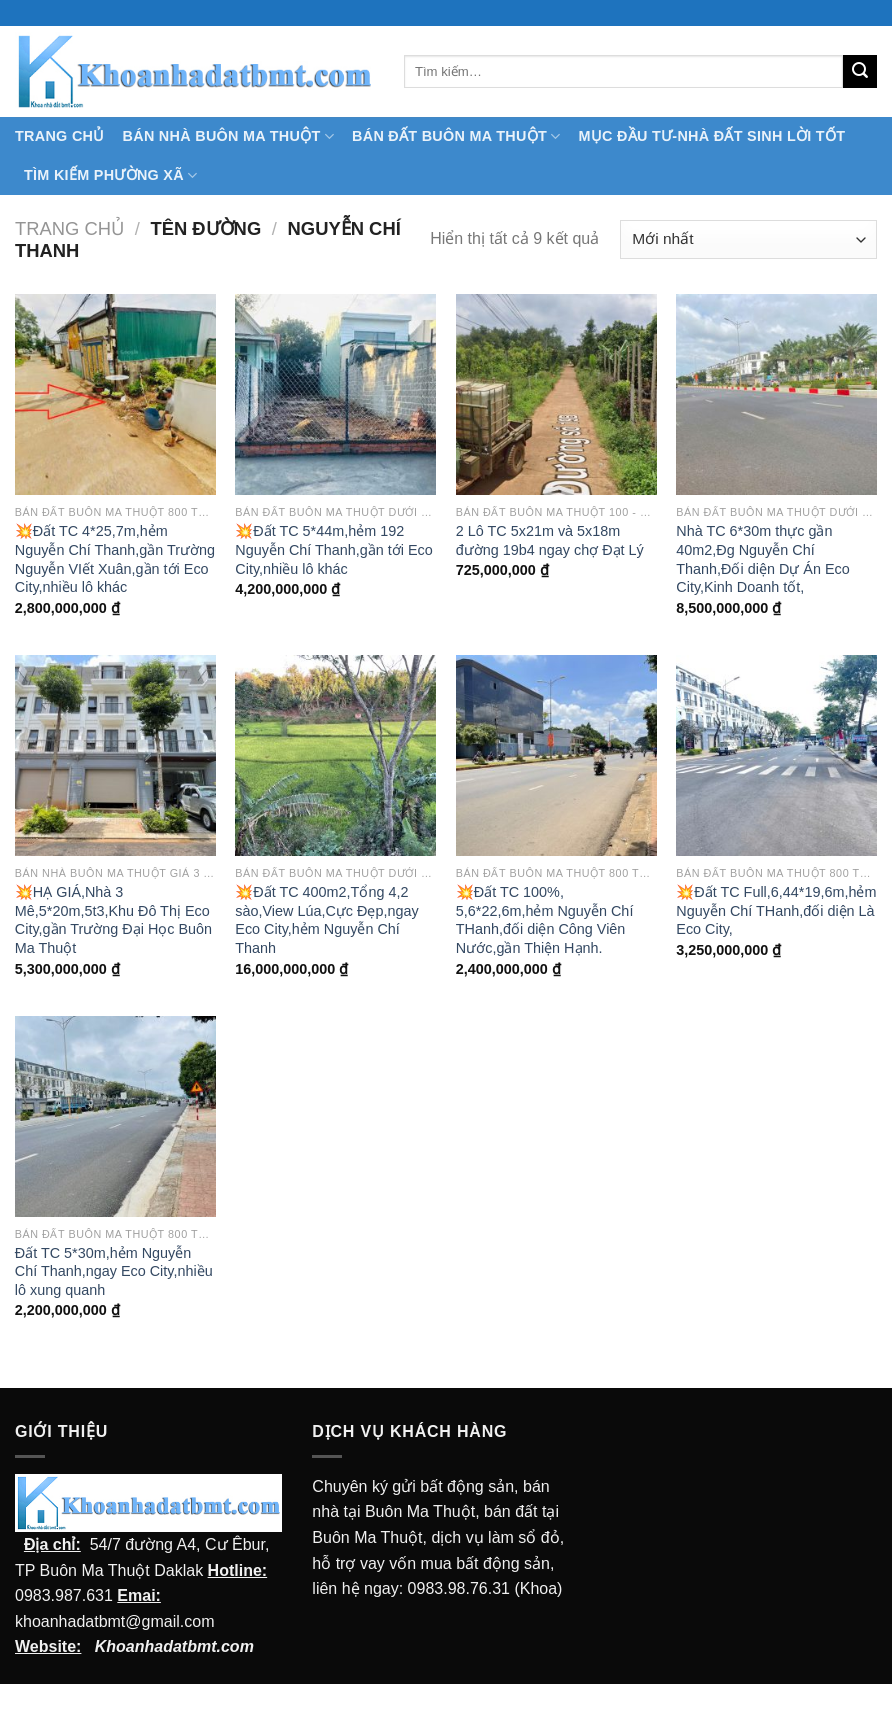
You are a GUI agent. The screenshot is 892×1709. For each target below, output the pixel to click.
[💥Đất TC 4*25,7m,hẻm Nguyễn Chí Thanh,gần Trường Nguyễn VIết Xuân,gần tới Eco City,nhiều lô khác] (115, 394)
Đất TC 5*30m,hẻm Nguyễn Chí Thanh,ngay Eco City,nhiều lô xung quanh (114, 1271)
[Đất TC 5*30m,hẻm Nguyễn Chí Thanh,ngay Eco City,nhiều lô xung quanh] (115, 1116)
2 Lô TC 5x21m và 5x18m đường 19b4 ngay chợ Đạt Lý (550, 540)
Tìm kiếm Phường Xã (110, 175)
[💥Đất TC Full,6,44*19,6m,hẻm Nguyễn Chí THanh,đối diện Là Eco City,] (776, 755)
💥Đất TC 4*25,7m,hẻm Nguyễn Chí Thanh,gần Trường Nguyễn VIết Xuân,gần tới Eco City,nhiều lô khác (115, 559)
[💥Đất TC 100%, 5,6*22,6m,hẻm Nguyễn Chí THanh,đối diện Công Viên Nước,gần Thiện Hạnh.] (556, 755)
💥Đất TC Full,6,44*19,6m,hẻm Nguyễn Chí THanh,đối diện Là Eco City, (776, 910)
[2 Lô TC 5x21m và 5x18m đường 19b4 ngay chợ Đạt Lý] (556, 394)
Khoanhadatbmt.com (174, 1646)
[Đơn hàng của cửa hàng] (748, 239)
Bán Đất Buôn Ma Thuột (456, 136)
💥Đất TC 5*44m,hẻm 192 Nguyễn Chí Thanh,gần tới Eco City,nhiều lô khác (334, 549)
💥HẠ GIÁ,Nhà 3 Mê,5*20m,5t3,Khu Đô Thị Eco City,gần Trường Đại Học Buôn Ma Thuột (113, 920)
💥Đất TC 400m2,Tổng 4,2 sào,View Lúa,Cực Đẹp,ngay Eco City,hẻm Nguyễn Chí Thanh (326, 920)
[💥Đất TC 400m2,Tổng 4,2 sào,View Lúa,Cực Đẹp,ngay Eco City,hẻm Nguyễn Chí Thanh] (335, 755)
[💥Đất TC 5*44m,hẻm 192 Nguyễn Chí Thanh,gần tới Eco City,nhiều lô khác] (335, 394)
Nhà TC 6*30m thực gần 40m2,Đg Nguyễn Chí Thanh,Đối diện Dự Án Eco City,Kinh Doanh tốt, (762, 559)
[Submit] (860, 72)
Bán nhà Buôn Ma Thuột (228, 136)
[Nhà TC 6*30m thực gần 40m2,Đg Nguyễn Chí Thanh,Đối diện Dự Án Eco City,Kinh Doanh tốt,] (776, 394)
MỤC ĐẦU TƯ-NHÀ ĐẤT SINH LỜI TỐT (711, 136)
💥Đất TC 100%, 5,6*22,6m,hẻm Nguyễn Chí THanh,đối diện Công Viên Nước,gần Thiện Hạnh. (545, 920)
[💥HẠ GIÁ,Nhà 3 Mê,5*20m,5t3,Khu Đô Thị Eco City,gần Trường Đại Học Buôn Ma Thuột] (115, 755)
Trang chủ (69, 228)
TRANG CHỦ (60, 136)
